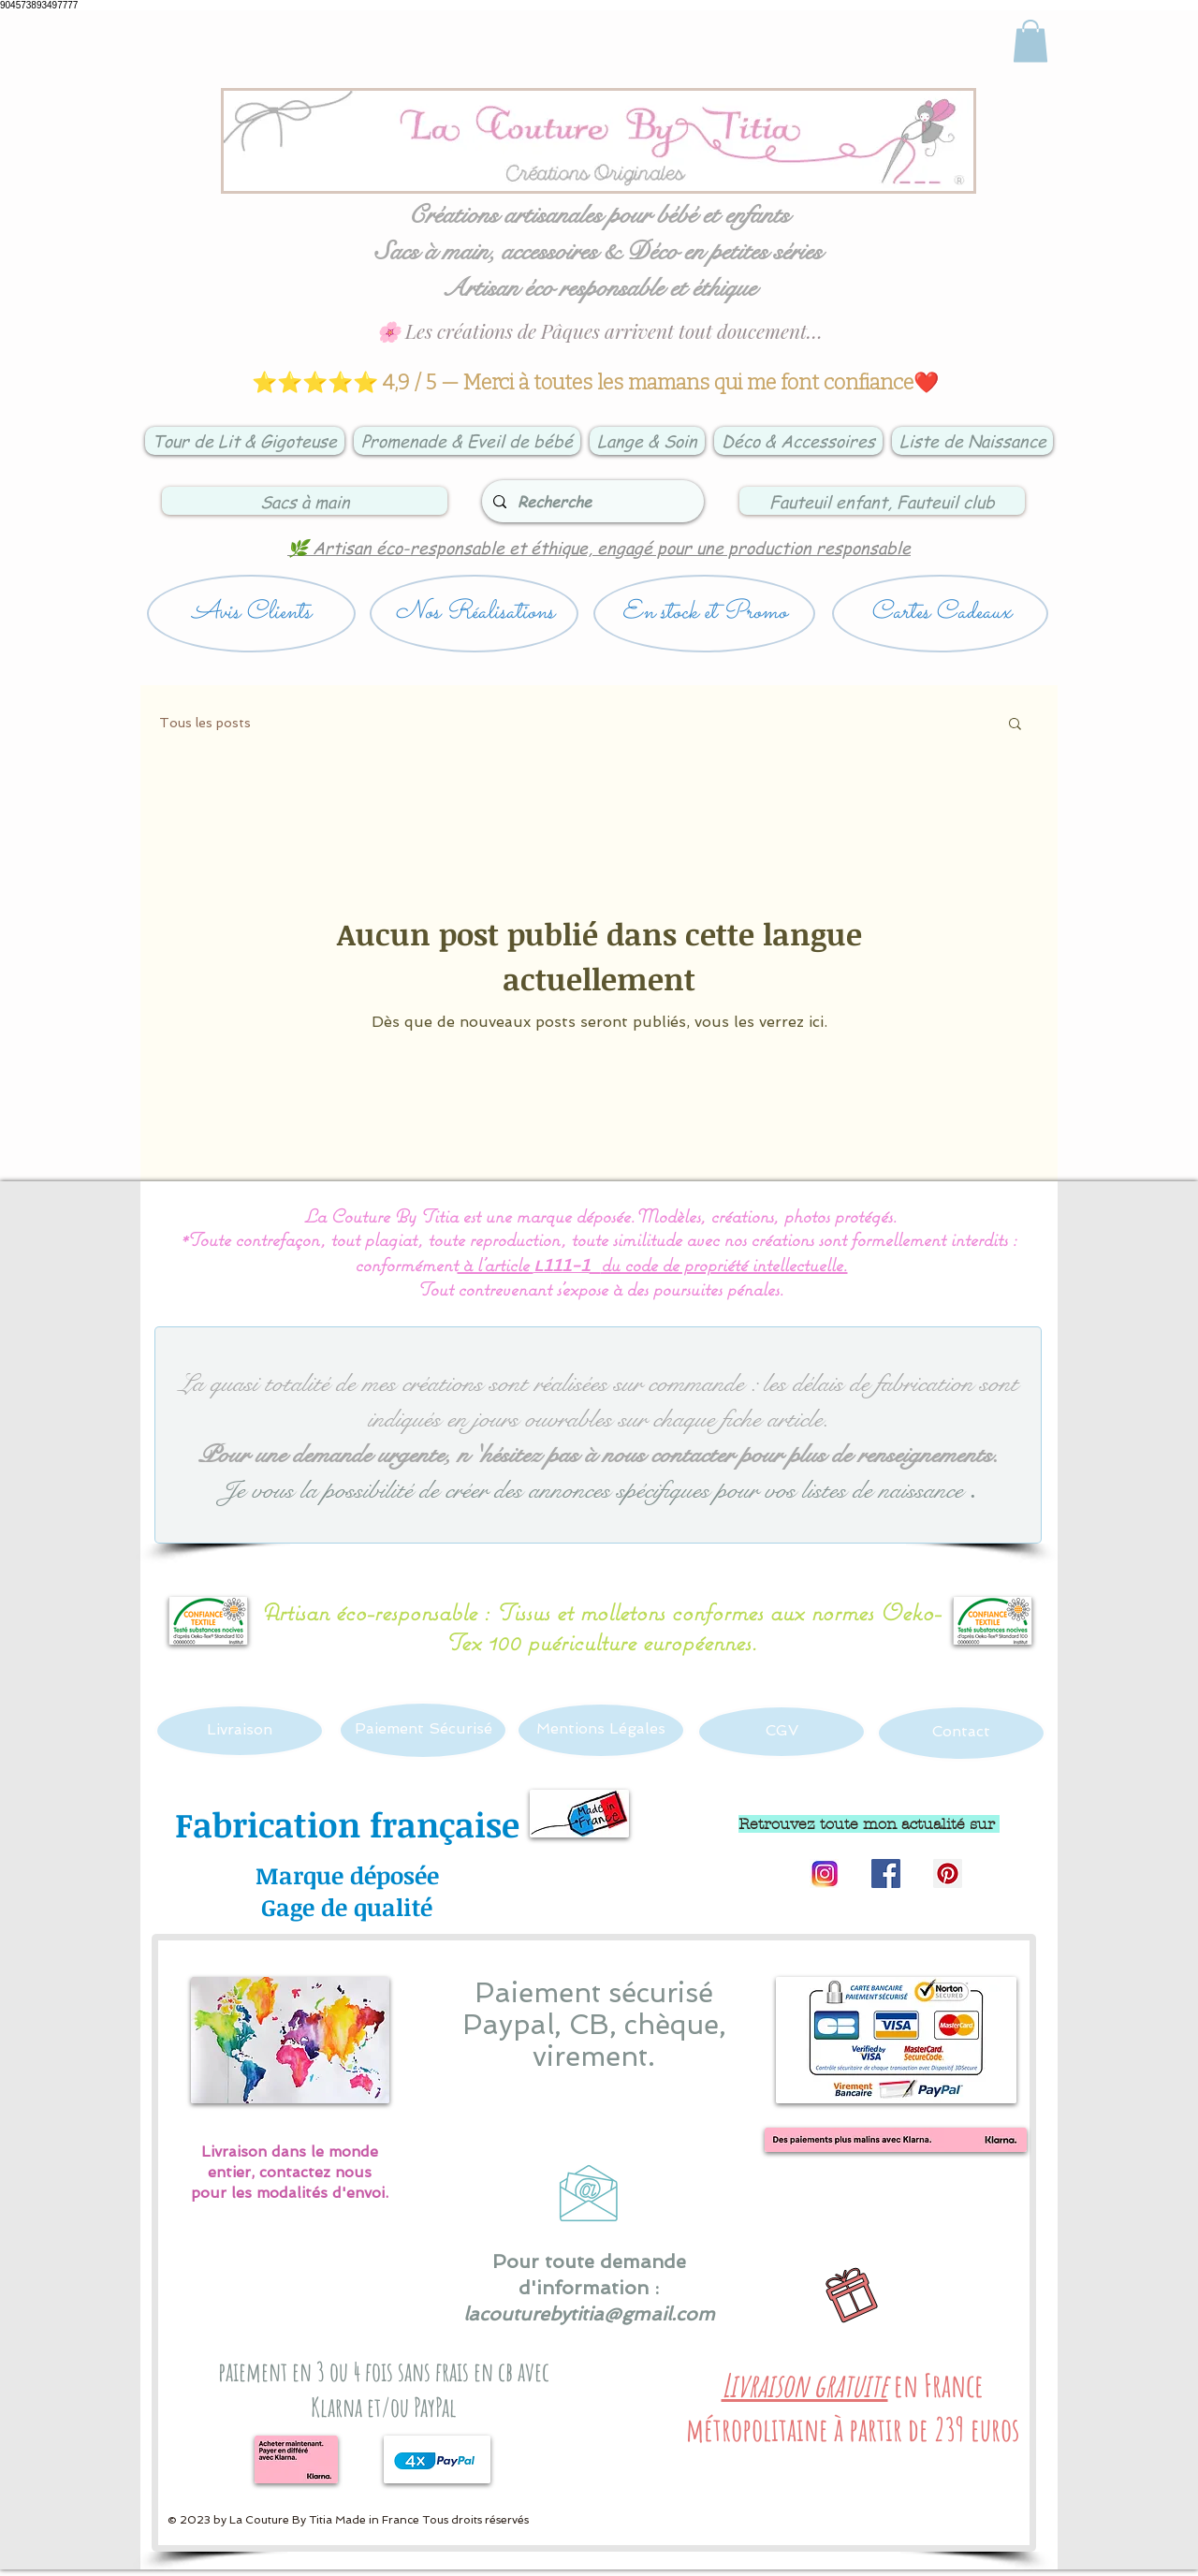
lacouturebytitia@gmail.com (589, 2314)
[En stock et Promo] (704, 613)
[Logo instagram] (824, 1873)
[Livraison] (239, 1731)
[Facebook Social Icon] (885, 1873)
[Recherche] (591, 501)
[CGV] (781, 1732)
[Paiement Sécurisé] (423, 1730)
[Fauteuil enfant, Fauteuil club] (882, 501)
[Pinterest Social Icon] (947, 1873)
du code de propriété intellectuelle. (724, 1264)
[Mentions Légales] (601, 1730)
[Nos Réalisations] (474, 613)
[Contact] (961, 1733)
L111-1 (561, 1267)
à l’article (495, 1264)
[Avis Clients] (251, 613)
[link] (1030, 41)
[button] (1015, 725)
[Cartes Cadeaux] (940, 613)
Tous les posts (205, 722)
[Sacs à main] (304, 501)
